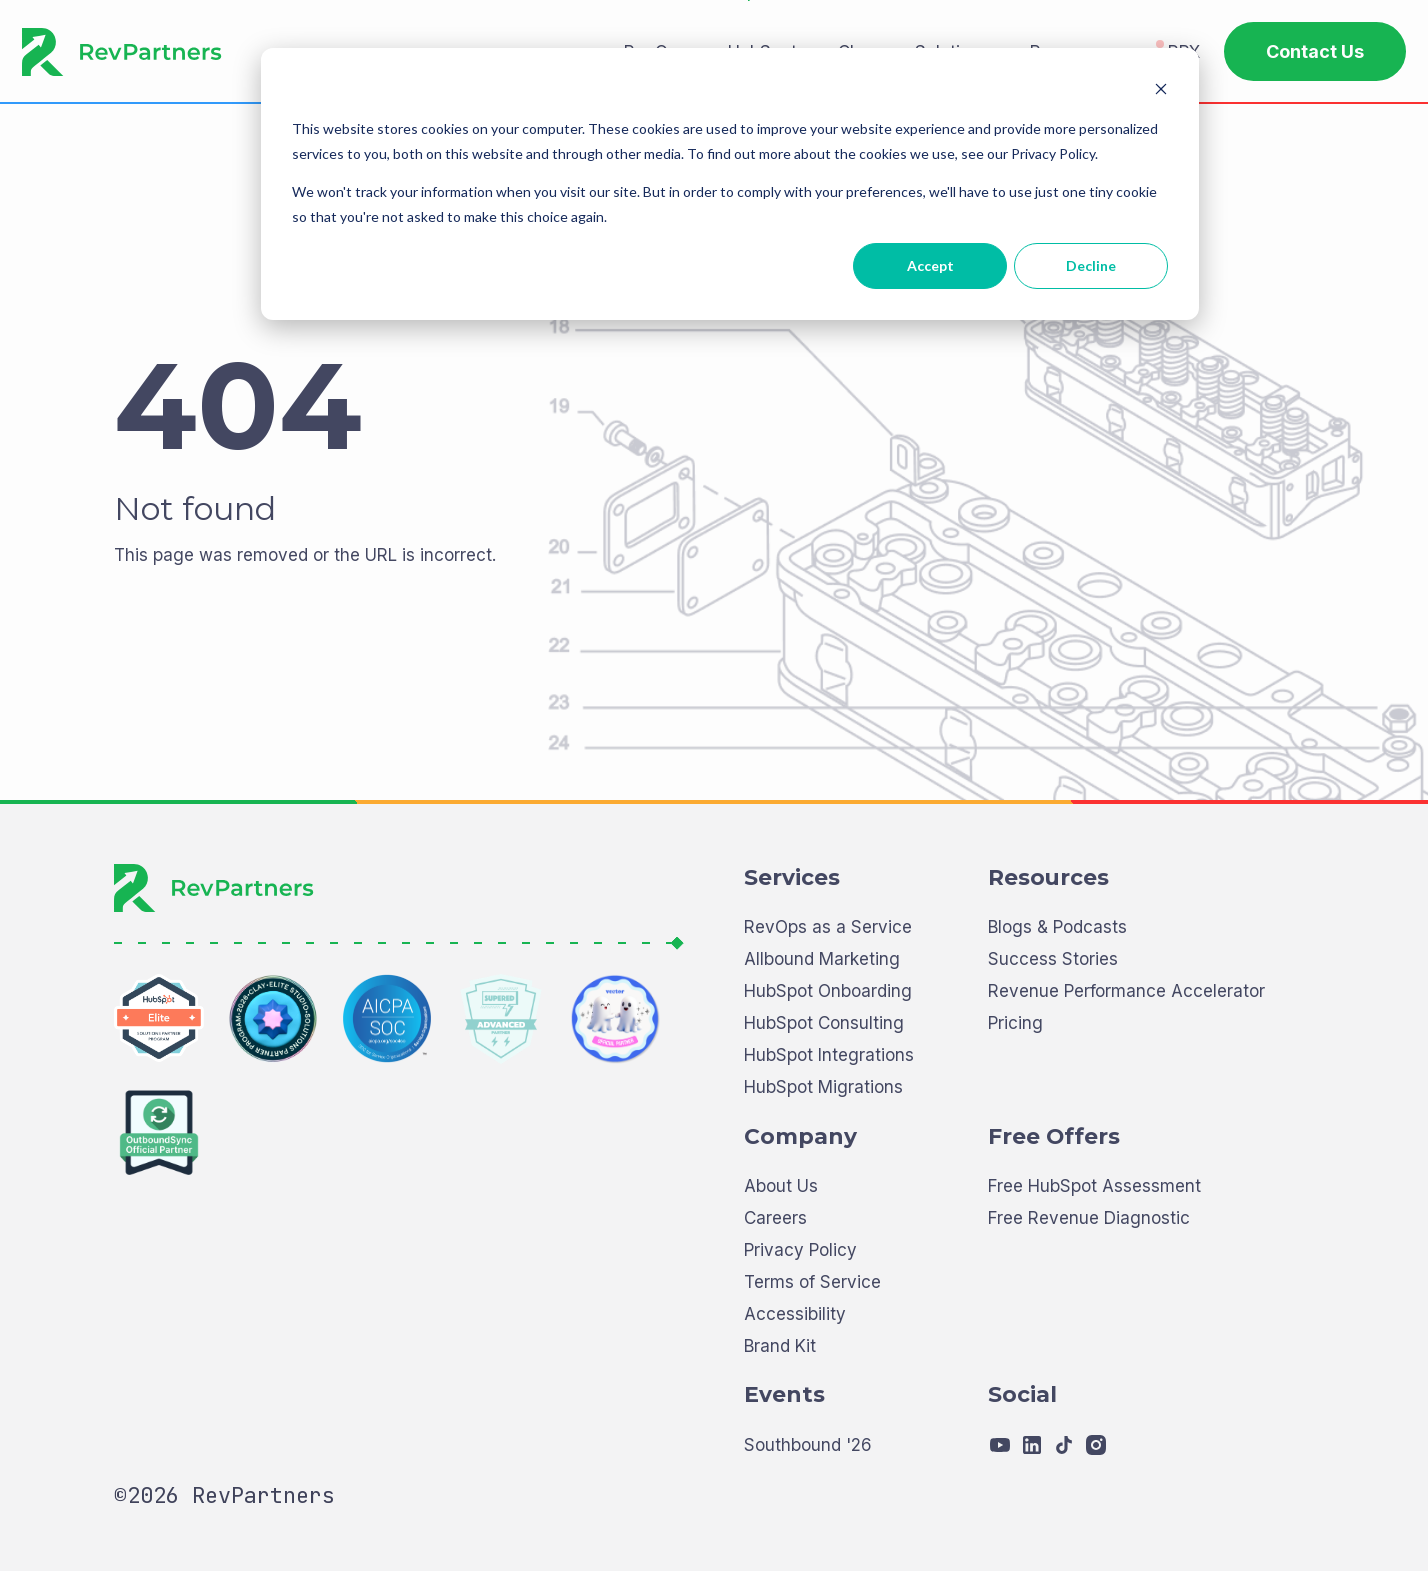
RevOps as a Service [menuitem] (828, 995)
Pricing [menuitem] (1015, 1091)
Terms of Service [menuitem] (812, 1349)
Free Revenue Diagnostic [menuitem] (1089, 1285)
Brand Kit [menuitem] (780, 1413)
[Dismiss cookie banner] (1161, 91)
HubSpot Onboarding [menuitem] (828, 1059)
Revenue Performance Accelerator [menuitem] (1126, 1059)
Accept (930, 265)
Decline (1091, 265)
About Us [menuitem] (781, 1254)
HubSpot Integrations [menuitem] (829, 1123)
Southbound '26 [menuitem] (808, 1512)
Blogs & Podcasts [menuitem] (1057, 995)
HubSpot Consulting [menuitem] (824, 1091)
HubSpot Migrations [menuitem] (823, 1155)
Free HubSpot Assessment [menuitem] (1094, 1254)
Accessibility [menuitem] (795, 1381)
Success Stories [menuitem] (1053, 1027)
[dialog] (730, 184)
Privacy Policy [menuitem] (800, 1317)
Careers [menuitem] (775, 1285)
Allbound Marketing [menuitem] (822, 1027)
